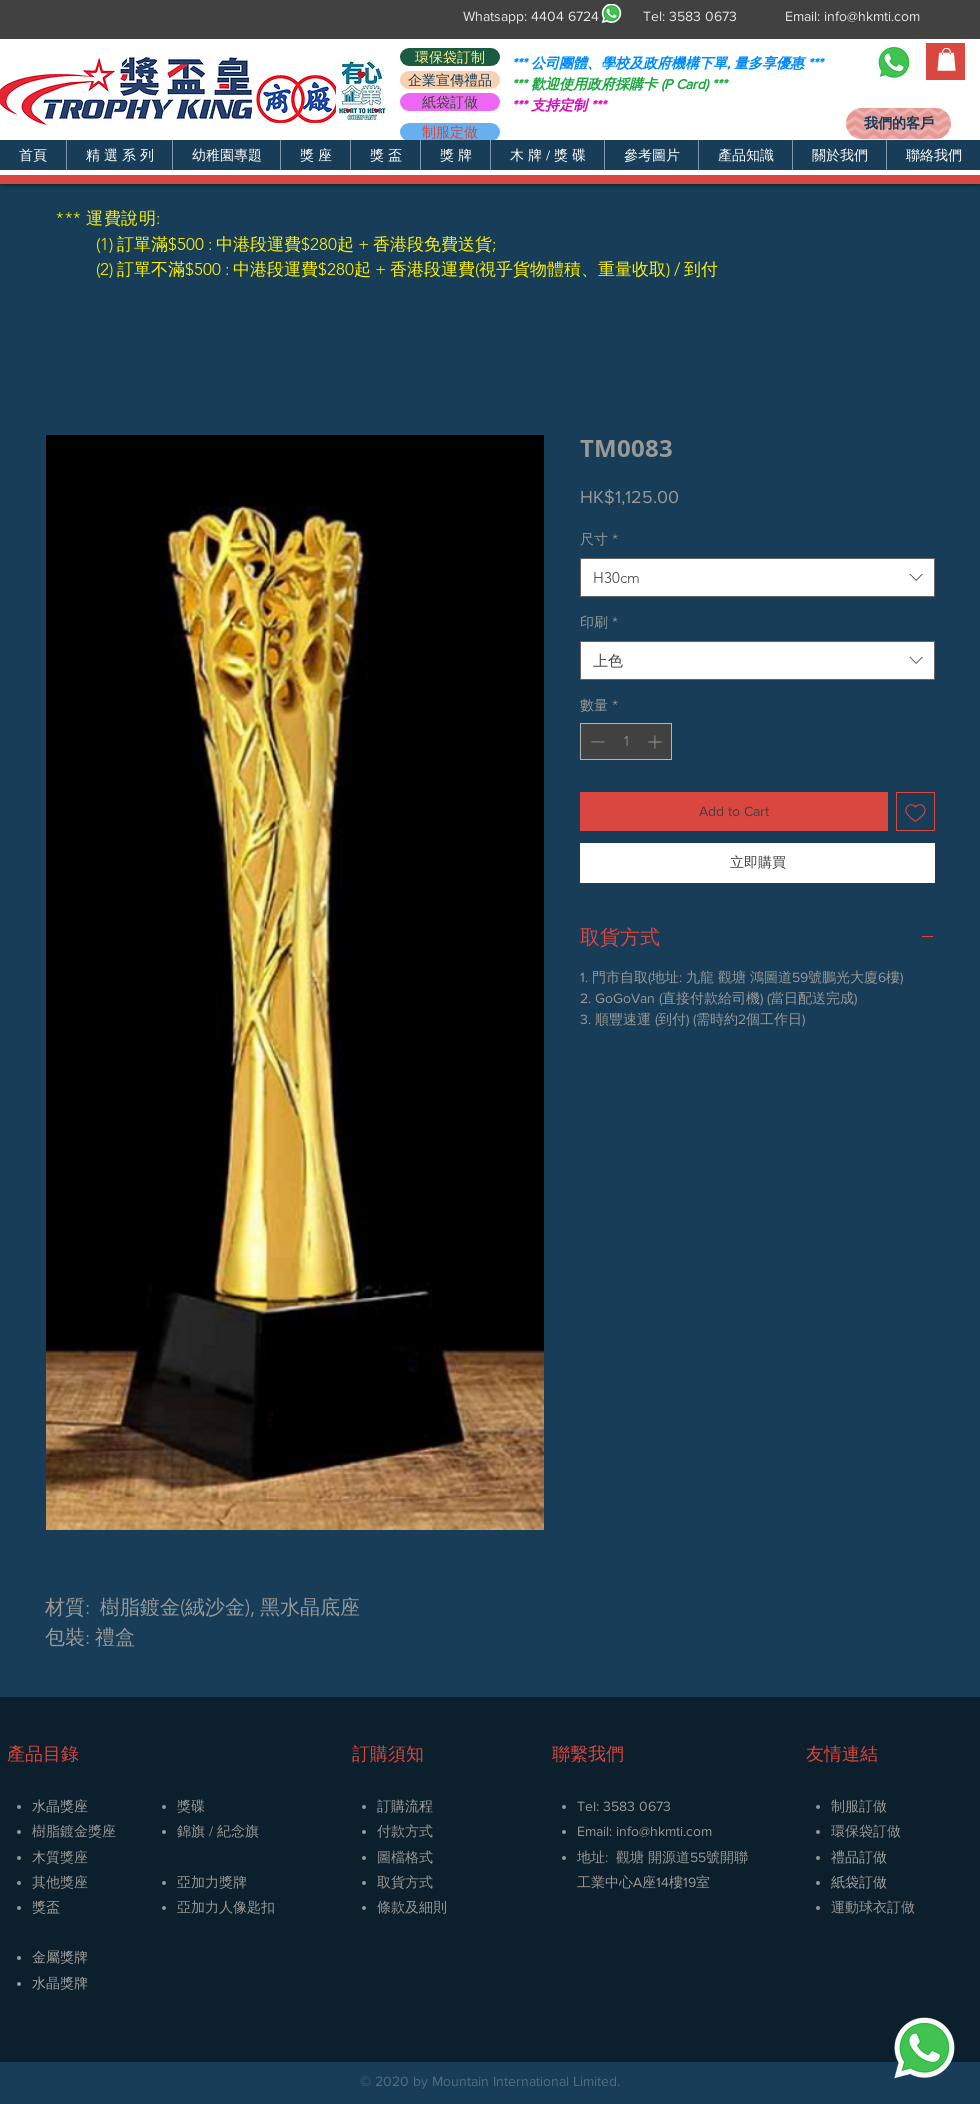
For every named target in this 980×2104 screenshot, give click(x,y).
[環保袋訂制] (450, 57)
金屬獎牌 (60, 1957)
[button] (119, 155)
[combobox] (757, 577)
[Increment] (656, 741)
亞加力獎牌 (212, 1882)
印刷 (599, 622)
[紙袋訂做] (450, 102)
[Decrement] (595, 741)
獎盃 (46, 1907)
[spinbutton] (626, 741)
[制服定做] (450, 132)
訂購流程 (405, 1806)
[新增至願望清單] (915, 811)
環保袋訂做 (866, 1831)
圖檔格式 (405, 1857)
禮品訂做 (859, 1857)
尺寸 (599, 539)
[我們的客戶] (898, 123)
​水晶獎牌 (60, 1983)
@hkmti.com (675, 1831)
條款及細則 (412, 1907)
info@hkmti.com (872, 16)
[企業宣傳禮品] (450, 80)
